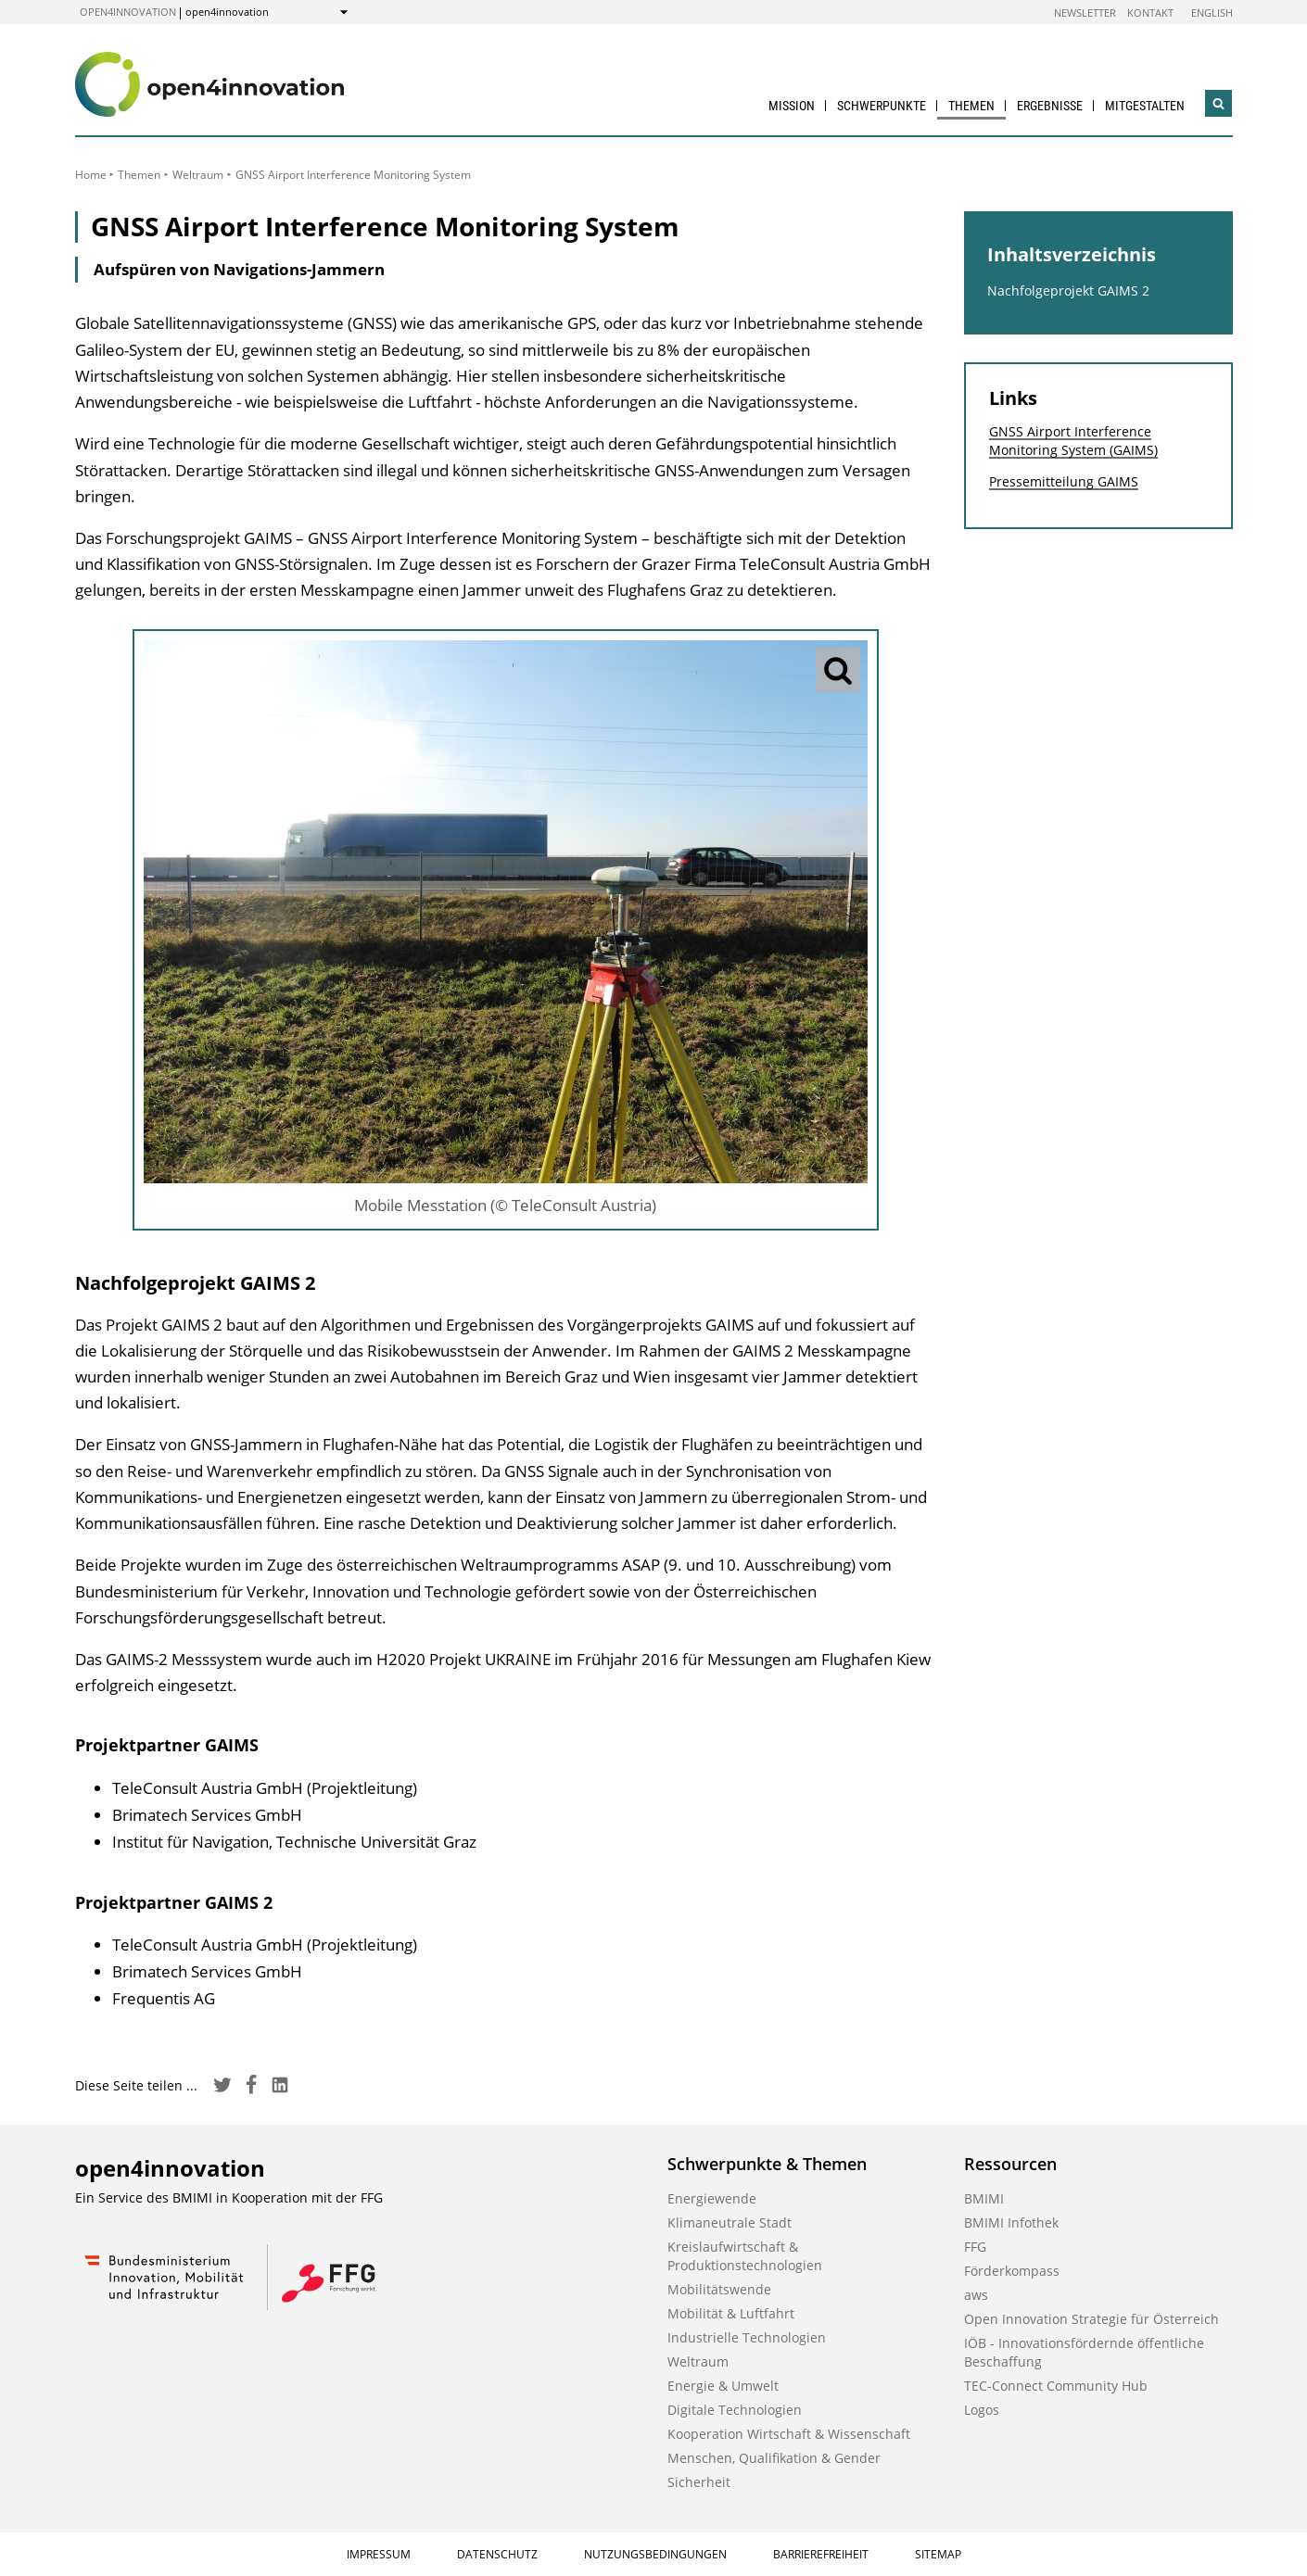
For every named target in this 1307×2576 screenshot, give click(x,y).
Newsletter (1085, 12)
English (1212, 12)
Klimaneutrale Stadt (729, 2222)
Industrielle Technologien (746, 2337)
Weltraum (197, 175)
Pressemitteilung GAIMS (1063, 481)
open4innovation (128, 12)
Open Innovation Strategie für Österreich (1091, 2319)
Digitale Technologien (734, 2409)
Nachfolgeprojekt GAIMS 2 (1068, 290)
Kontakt (1150, 12)
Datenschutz (497, 2554)
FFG (975, 2246)
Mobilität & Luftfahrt (730, 2313)
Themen (971, 105)
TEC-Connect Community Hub (1056, 2385)
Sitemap (938, 2554)
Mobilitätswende (719, 2289)
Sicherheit (698, 2482)
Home (91, 175)
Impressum (379, 2554)
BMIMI (984, 2198)
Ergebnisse (1050, 105)
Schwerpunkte (881, 105)
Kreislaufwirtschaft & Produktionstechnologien (744, 2256)
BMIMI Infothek (1011, 2222)
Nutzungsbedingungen (655, 2554)
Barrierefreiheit (821, 2554)
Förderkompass (1012, 2270)
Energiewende (711, 2198)
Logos (981, 2409)
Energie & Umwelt (723, 2385)
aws (976, 2295)
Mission (791, 105)
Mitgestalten (1145, 105)
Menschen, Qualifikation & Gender (774, 2458)
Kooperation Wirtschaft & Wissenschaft (788, 2434)
